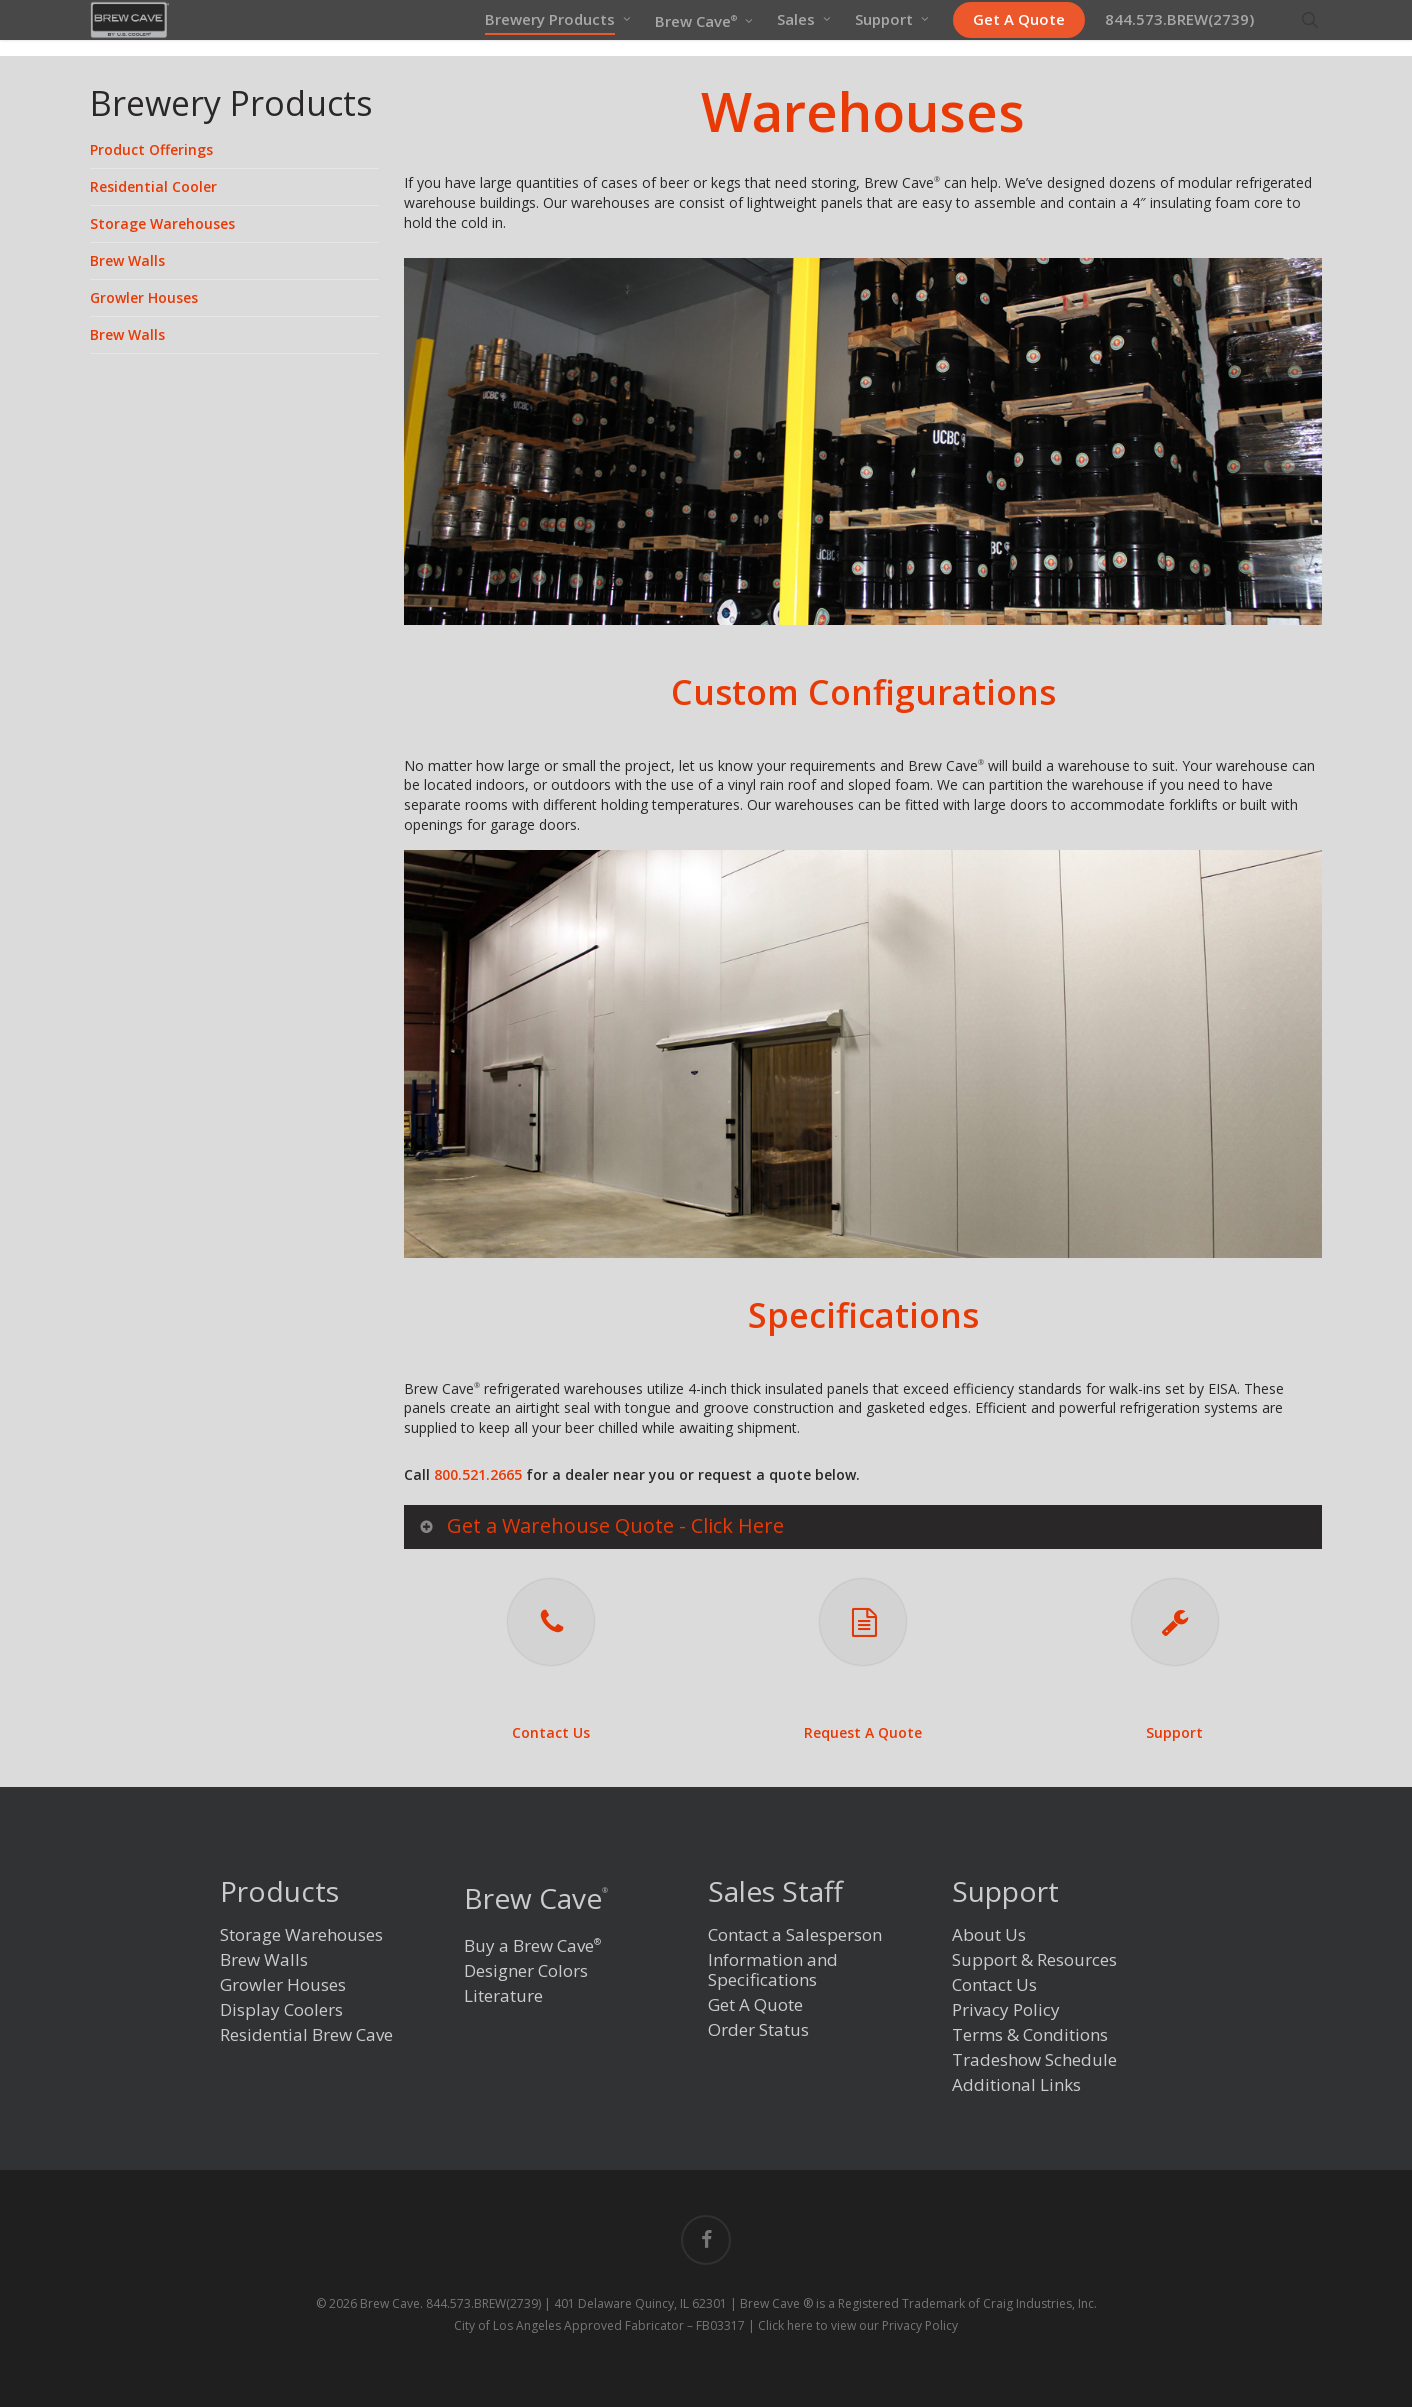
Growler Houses (144, 297)
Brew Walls (127, 260)
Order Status (758, 2030)
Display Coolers (281, 2010)
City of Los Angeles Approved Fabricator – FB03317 (599, 2325)
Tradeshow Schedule (1034, 2060)
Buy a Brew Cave (532, 1945)
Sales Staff (775, 1893)
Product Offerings (151, 149)
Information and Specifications (773, 1970)
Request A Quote (863, 1732)
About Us (989, 1935)
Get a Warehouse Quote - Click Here (600, 1525)
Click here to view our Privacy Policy (858, 2325)
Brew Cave (536, 1898)
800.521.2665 (478, 1474)
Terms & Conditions (1030, 2035)
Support (1174, 1732)
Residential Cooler (153, 186)
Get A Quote (755, 2005)
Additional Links (1016, 2085)
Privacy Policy (1006, 2010)
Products (279, 1893)
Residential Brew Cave (306, 2035)
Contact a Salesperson (795, 1935)
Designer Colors (526, 1971)
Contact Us (551, 1732)
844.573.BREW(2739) (483, 2303)
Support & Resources (1034, 1960)
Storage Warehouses (162, 223)
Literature (503, 1996)
